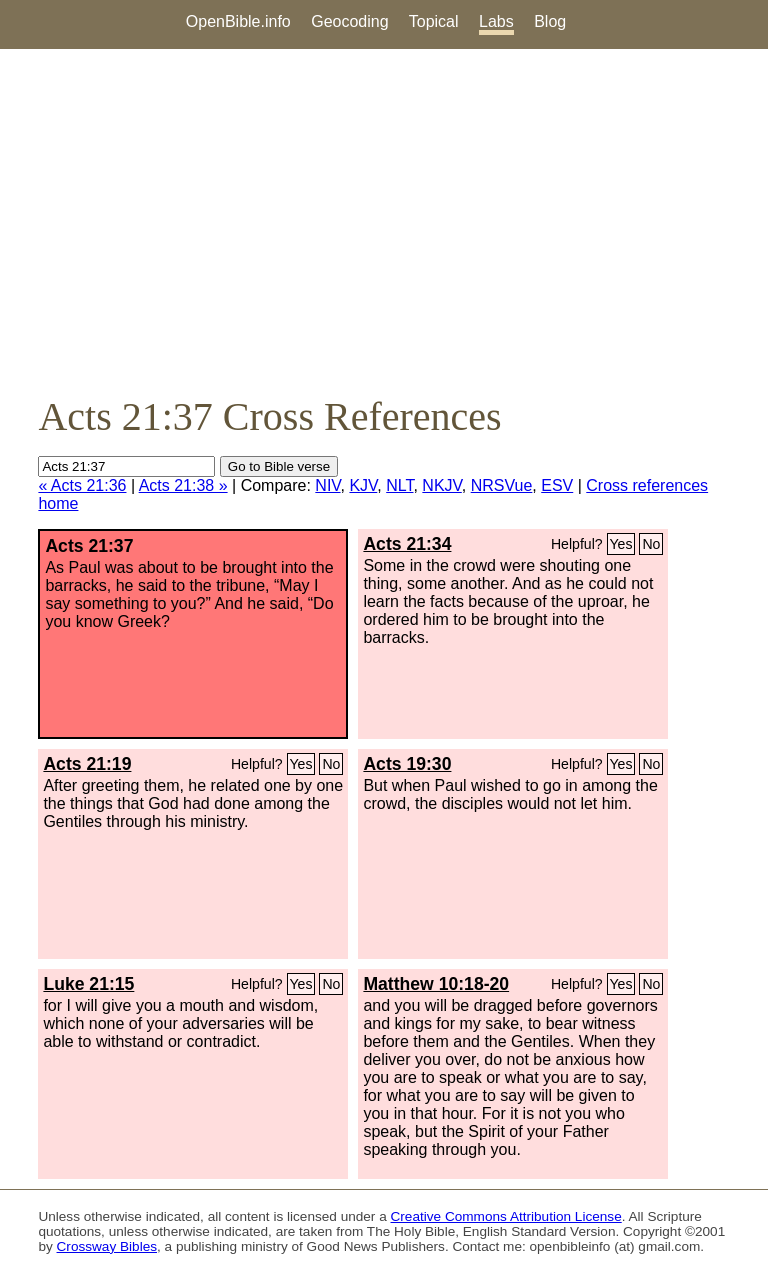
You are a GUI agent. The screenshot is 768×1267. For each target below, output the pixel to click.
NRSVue (502, 485)
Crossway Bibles (107, 1246)
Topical (434, 21)
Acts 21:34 (407, 544)
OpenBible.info (238, 21)
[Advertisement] (384, 221)
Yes (621, 544)
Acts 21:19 (87, 764)
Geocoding (349, 21)
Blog (550, 21)
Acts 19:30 (407, 764)
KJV (363, 485)
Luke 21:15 (88, 984)
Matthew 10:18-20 (436, 984)
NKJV (441, 485)
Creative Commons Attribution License (506, 1216)
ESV (557, 485)
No (651, 544)
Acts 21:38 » (183, 485)
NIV (327, 485)
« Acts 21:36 (82, 485)
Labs (496, 21)
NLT (399, 485)
